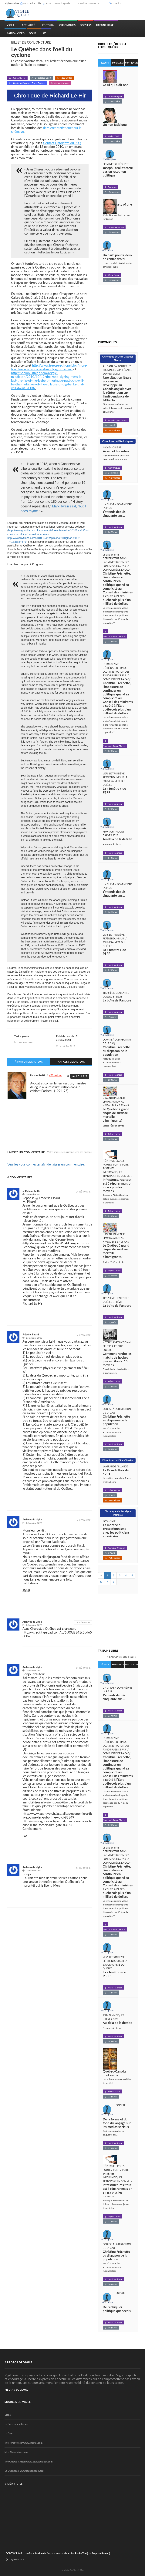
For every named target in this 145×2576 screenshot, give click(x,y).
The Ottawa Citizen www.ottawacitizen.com (28, 2461)
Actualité (28, 25)
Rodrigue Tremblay (116, 1548)
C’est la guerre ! (23, 1036)
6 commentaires (61, 83)
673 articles (55, 1076)
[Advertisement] (76, 1122)
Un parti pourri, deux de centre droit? (117, 257)
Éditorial (48, 25)
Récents (104, 63)
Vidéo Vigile (14, 2483)
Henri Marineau (115, 527)
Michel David (114, 136)
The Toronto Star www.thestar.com (23, 2442)
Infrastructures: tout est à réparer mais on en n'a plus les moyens (117, 1185)
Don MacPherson (116, 227)
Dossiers (85, 25)
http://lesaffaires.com (16, 2452)
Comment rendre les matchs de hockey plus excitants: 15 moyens (117, 1359)
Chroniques (67, 25)
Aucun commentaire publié (58, 3)
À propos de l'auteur (28, 1062)
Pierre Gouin (114, 275)
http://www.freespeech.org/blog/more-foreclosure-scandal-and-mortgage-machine (49, 367)
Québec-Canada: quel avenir (114, 2073)
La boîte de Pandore (117, 1000)
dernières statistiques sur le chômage (46, 130)
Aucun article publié (32, 3)
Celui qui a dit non (115, 85)
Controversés (131, 63)
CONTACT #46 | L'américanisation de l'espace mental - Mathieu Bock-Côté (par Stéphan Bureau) (58, 2553)
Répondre (83, 1193)
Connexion (116, 3)
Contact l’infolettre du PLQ (62, 143)
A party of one (122, 204)
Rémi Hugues (114, 468)
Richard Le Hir (19, 78)
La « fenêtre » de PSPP (114, 790)
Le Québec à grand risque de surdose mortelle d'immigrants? (116, 1114)
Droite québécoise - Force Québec (29, 83)
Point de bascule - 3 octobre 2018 (68, 1038)
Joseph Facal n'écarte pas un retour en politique (118, 171)
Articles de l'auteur (71, 1062)
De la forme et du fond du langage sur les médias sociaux (117, 2123)
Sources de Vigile (18, 2401)
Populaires (118, 63)
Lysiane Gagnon (115, 96)
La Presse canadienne (16, 2424)
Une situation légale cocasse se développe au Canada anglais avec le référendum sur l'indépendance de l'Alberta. (117, 389)
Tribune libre (108, 1650)
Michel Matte (114, 2091)
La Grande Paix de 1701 (116, 1472)
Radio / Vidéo (16, 33)
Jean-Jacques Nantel (117, 420)
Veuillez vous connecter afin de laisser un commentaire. (46, 1166)
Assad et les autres (116, 451)
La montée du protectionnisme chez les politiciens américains (116, 1530)
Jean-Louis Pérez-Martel (114, 636)
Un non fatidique (115, 125)
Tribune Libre (105, 25)
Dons (32, 33)
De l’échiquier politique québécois (117, 2309)
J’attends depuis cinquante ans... (114, 513)
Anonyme (112, 187)
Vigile (10, 25)
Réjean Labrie (114, 1134)
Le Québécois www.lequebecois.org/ (25, 2470)
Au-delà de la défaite (117, 839)
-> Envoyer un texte (121, 1656)
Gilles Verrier (114, 1490)
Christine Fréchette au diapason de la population (116, 1051)
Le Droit (9, 2433)
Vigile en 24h (11, 3)
